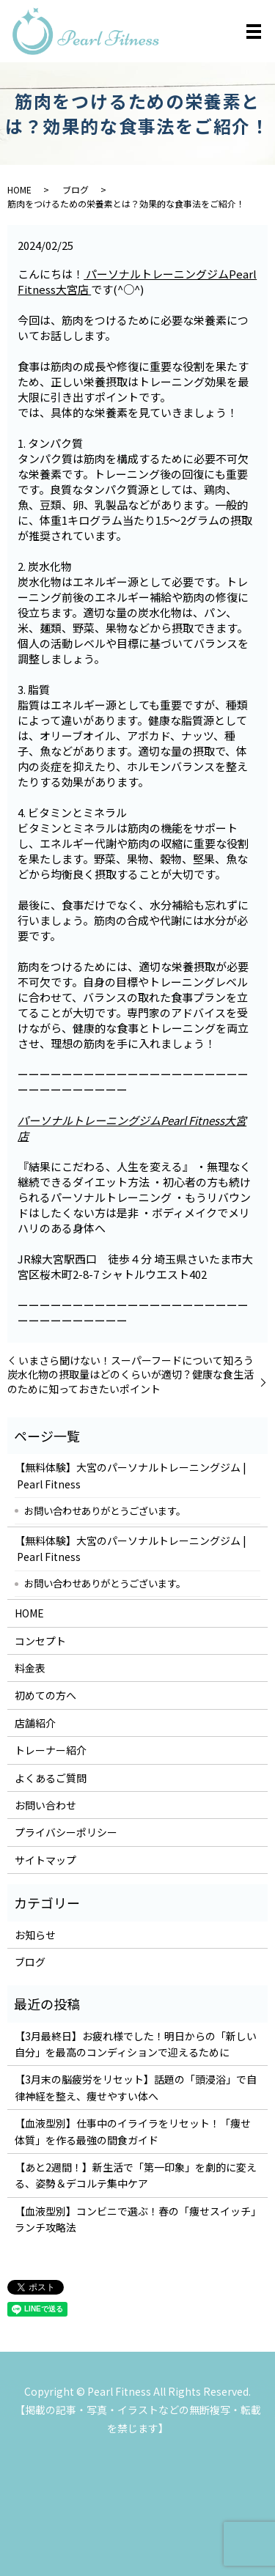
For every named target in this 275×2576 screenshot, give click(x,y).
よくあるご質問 (51, 1778)
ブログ (75, 189)
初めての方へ (45, 1695)
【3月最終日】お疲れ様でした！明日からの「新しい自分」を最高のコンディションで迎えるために (136, 2044)
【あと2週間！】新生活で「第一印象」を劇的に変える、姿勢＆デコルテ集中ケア (136, 2175)
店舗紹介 (35, 1723)
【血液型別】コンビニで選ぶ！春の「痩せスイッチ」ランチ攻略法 (135, 2219)
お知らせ (35, 1934)
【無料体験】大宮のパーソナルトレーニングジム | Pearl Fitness (130, 1475)
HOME (19, 189)
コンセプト (40, 1641)
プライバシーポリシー (66, 1832)
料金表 (30, 1668)
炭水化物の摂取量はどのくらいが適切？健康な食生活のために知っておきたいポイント (130, 1382)
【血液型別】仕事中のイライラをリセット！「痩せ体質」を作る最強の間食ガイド (133, 2131)
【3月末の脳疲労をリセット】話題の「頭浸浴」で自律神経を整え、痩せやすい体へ (136, 2087)
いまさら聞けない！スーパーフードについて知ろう (136, 1361)
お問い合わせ (45, 1805)
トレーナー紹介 (51, 1750)
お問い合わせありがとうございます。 (105, 1510)
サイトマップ (45, 1860)
